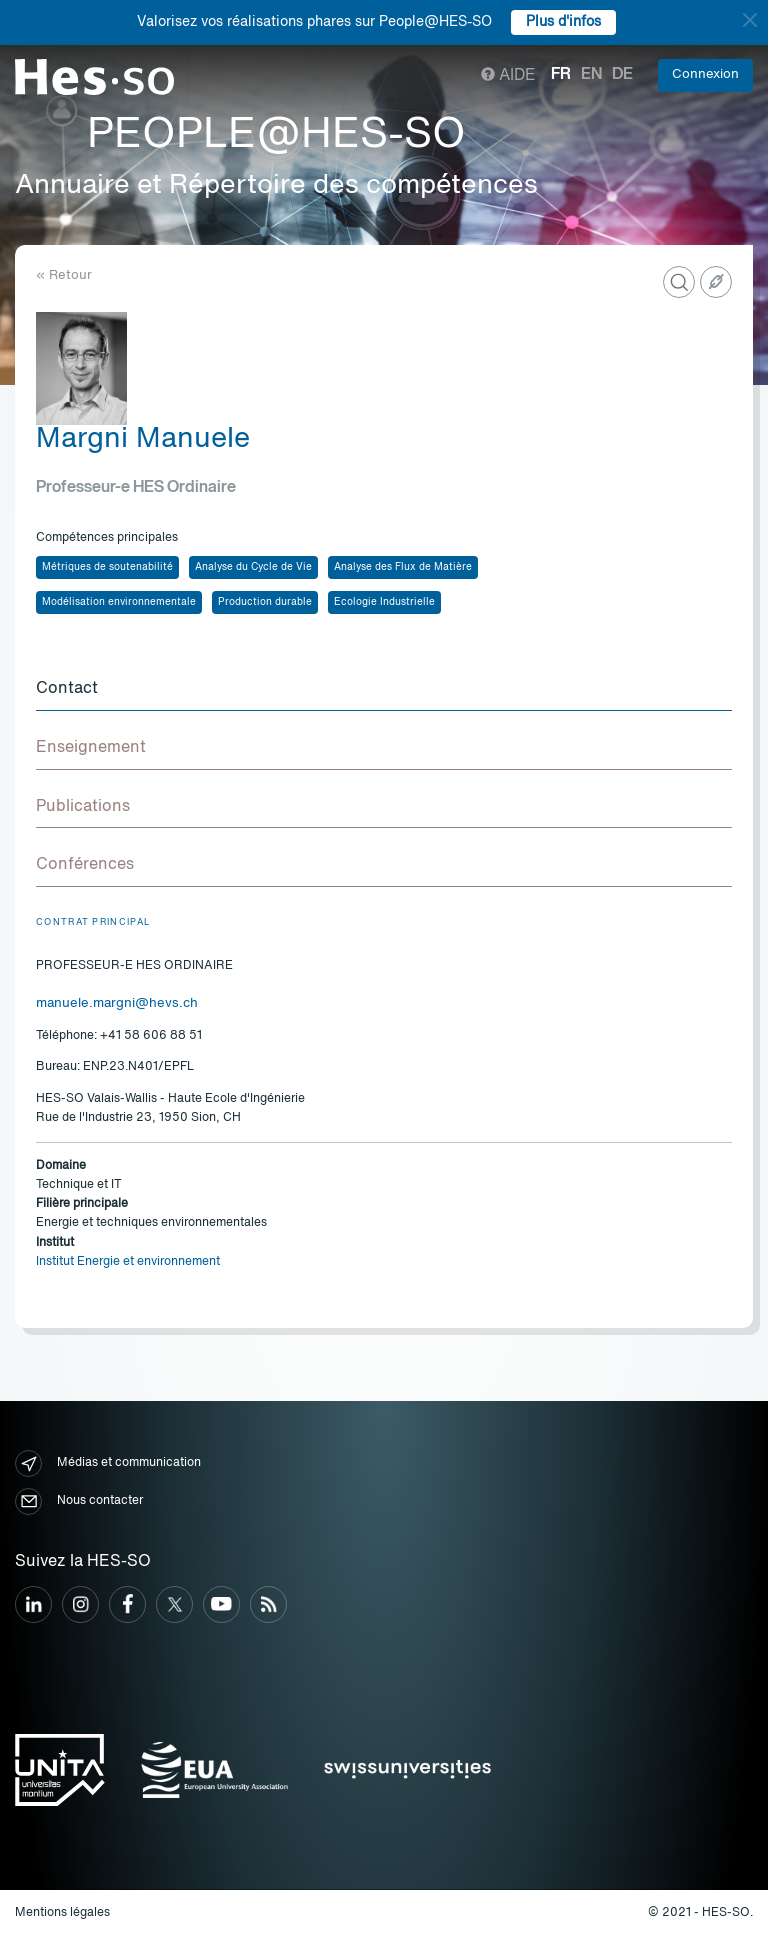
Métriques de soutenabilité (107, 567)
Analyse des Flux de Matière (403, 567)
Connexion (705, 74)
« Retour (64, 275)
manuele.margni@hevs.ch (117, 1003)
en (591, 75)
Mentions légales (62, 1913)
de (622, 75)
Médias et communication (108, 1463)
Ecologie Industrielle (384, 602)
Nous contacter (79, 1501)
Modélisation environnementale (119, 602)
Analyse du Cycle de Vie (253, 567)
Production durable (265, 602)
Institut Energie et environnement (128, 1262)
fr (561, 75)
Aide (508, 76)
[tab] (384, 690)
